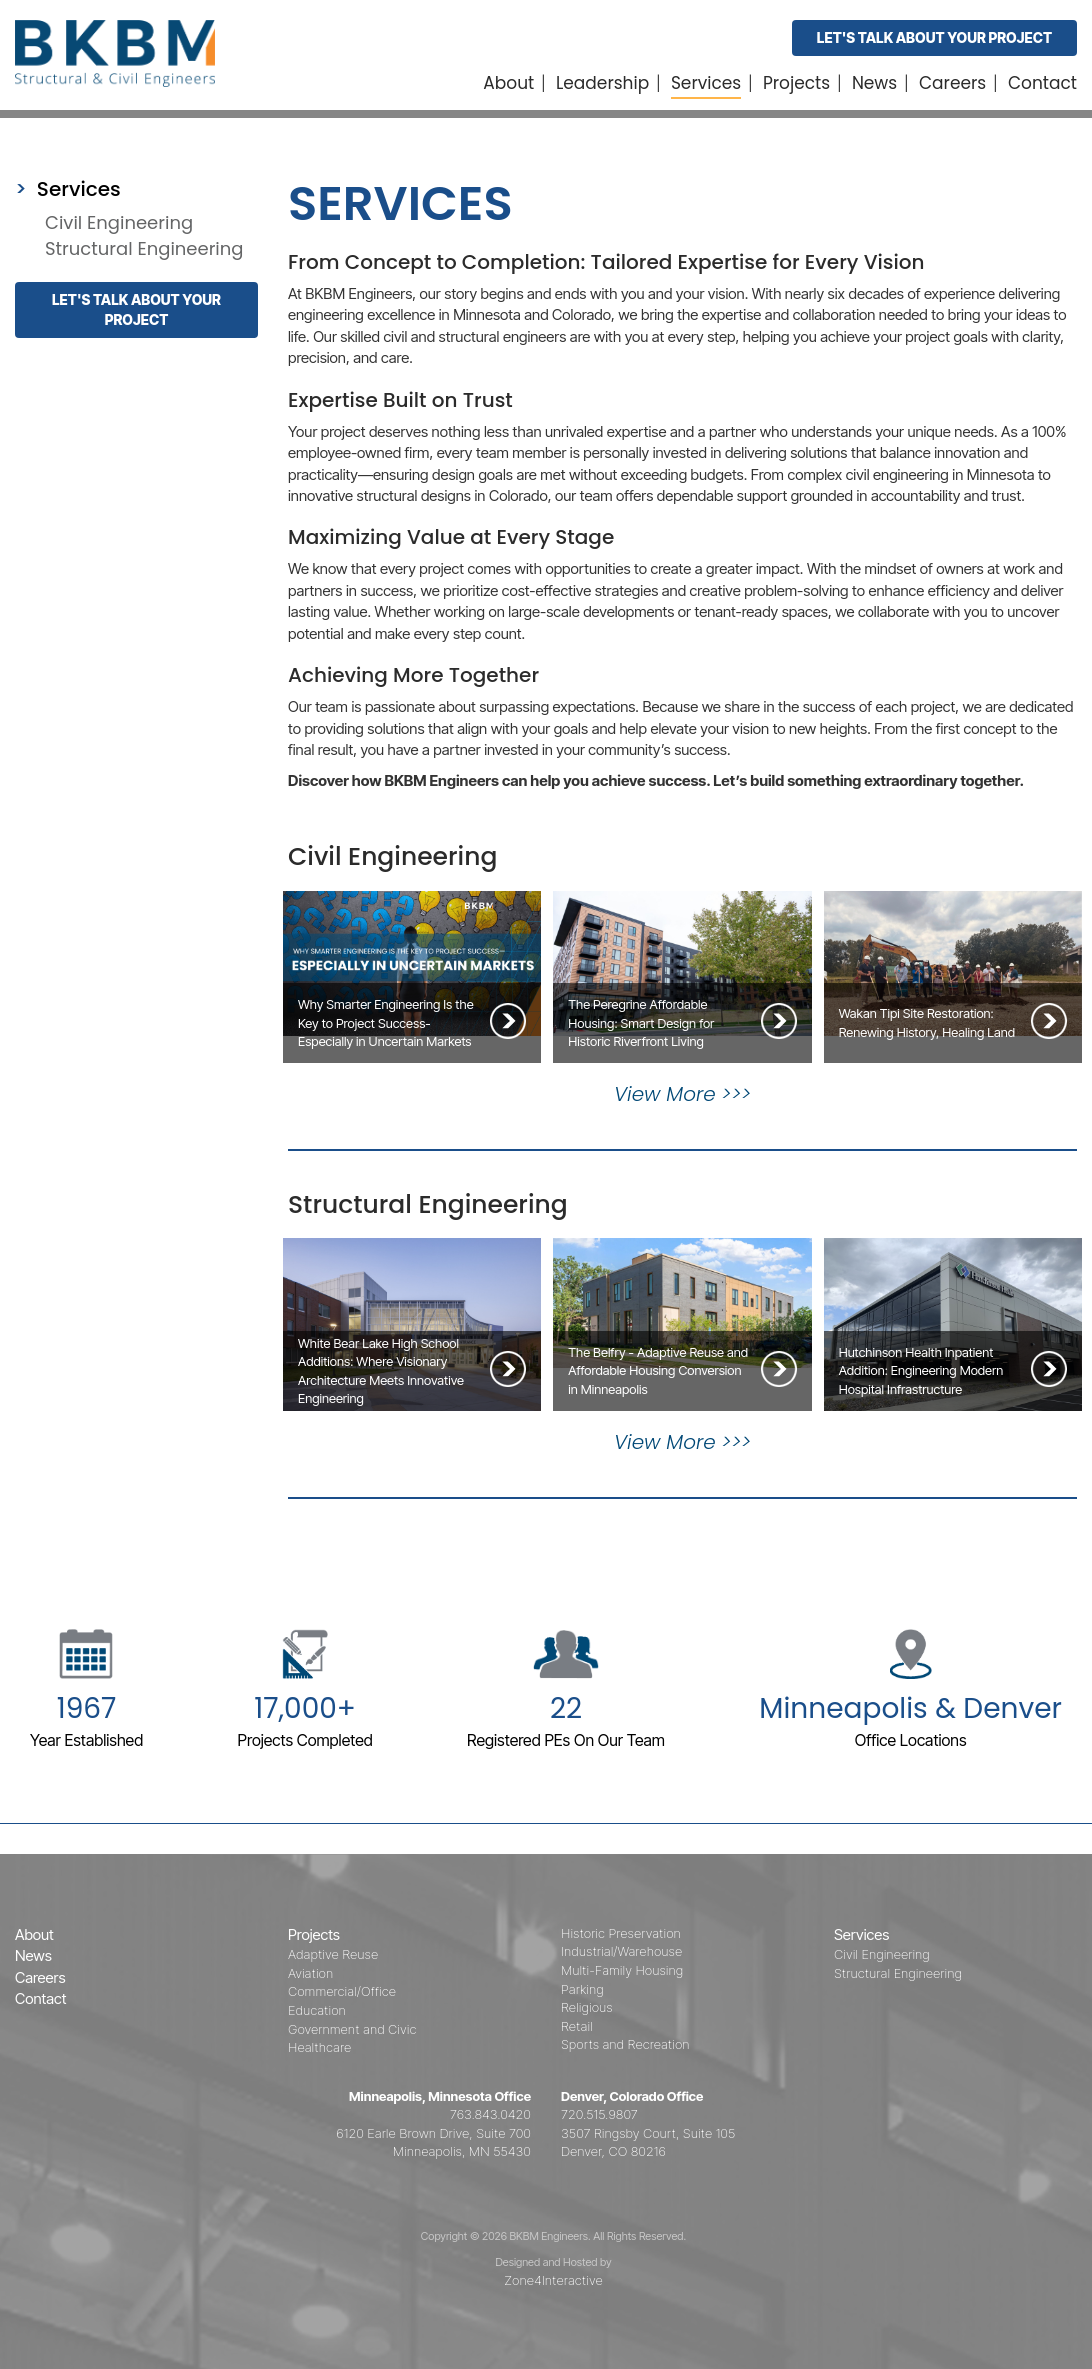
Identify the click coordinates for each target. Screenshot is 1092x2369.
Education (317, 2010)
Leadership (602, 83)
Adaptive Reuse (333, 1954)
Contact (1042, 83)
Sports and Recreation (625, 2044)
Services (706, 83)
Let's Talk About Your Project (934, 37)
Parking (582, 1989)
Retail (577, 2026)
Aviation (310, 1973)
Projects (796, 83)
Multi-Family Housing (622, 1970)
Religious (587, 2007)
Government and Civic (352, 2029)
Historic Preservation (621, 1933)
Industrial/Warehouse (621, 1951)
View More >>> (682, 1094)
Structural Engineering (144, 248)
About (508, 83)
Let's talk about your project (136, 309)
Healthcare (319, 2047)
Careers (952, 83)
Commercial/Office (342, 1991)
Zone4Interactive (553, 2280)
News (874, 83)
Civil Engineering (119, 222)
